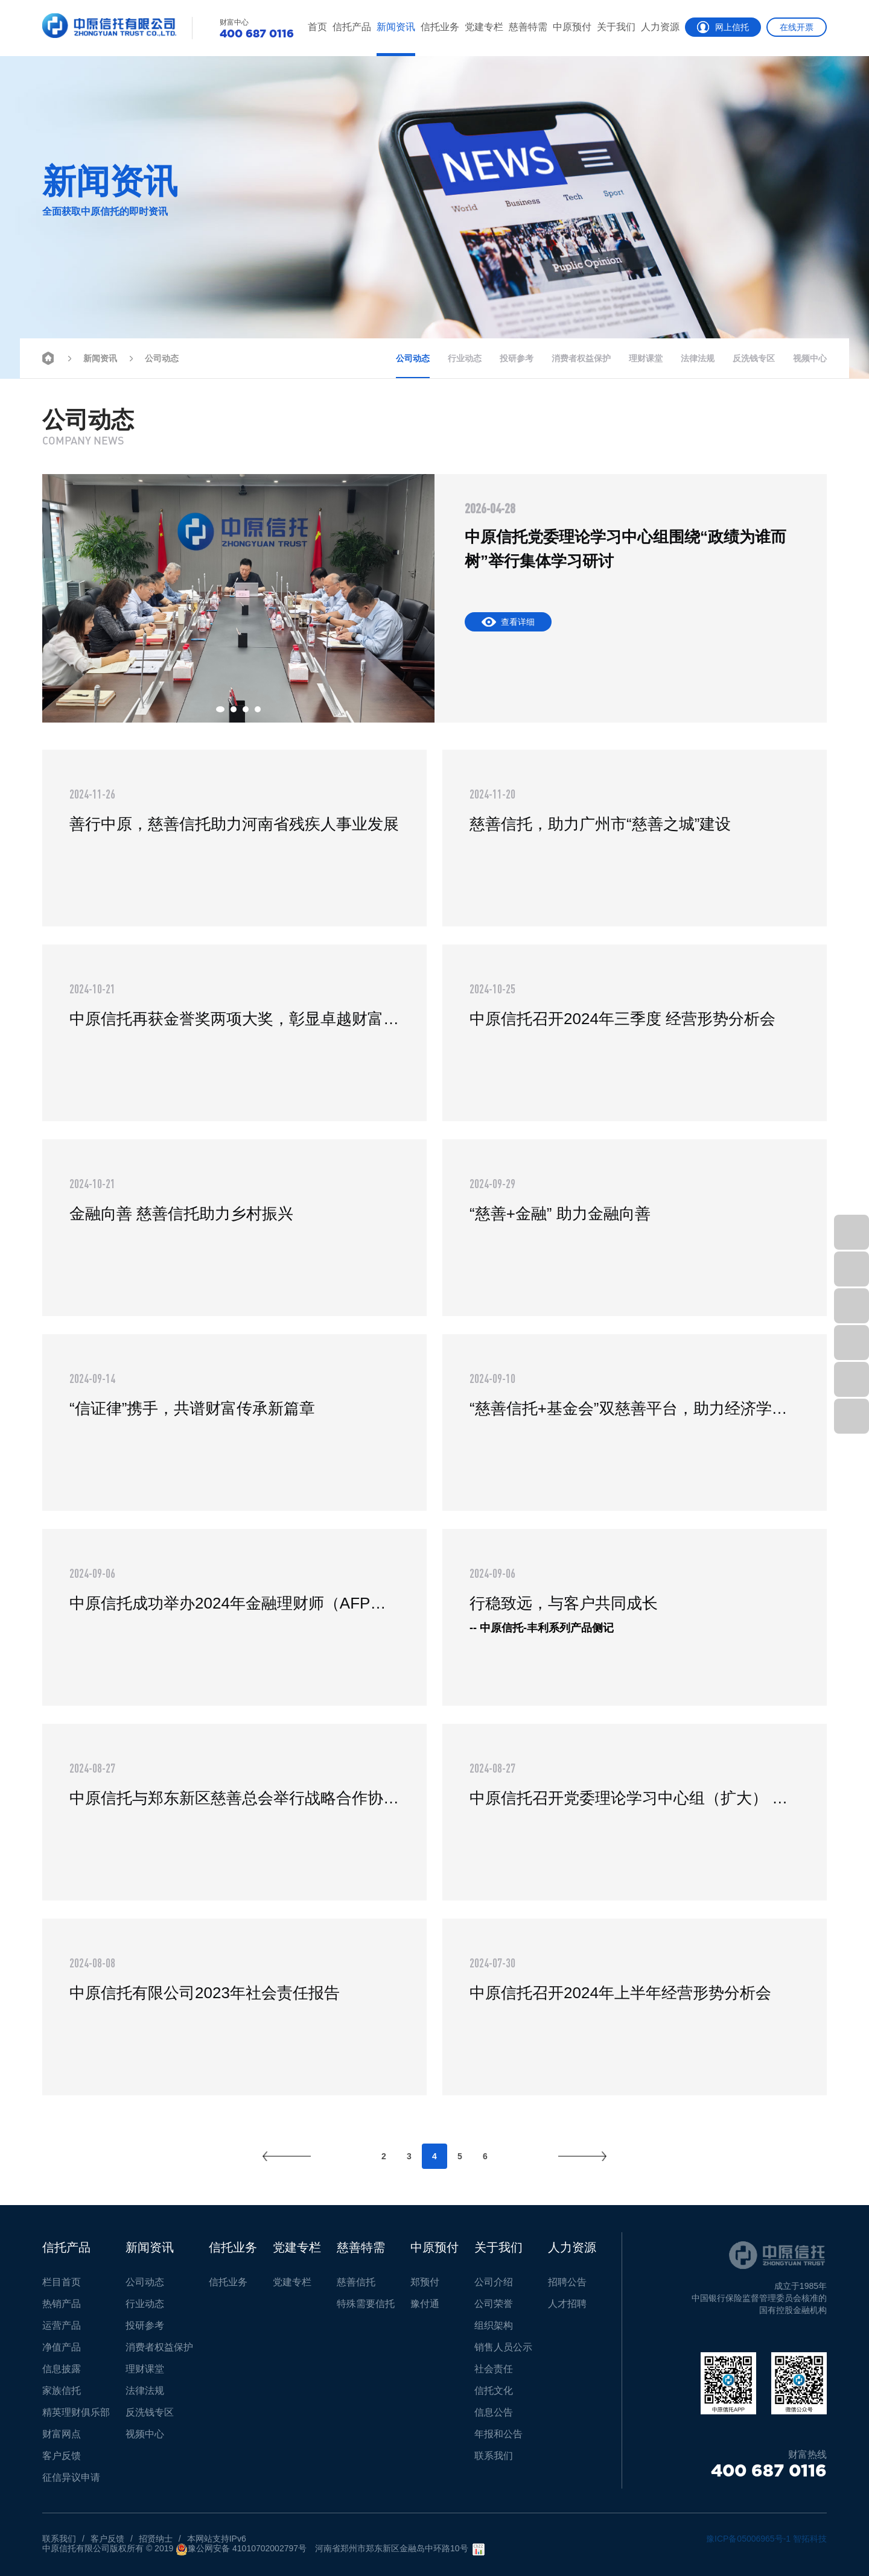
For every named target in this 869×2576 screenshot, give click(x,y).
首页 (317, 27)
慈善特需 (528, 27)
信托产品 (352, 27)
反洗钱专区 (754, 358)
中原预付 (572, 27)
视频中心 (810, 358)
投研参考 (516, 358)
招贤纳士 (156, 2538)
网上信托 (723, 27)
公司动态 (152, 357)
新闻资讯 (396, 27)
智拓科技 (810, 2538)
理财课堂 (646, 358)
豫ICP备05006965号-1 (748, 2538)
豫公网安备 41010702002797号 (241, 2549)
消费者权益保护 (581, 358)
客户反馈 (107, 2538)
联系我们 (59, 2538)
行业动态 (465, 358)
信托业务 (440, 27)
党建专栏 (484, 27)
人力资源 (660, 27)
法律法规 (698, 358)
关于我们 (616, 27)
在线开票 (796, 27)
